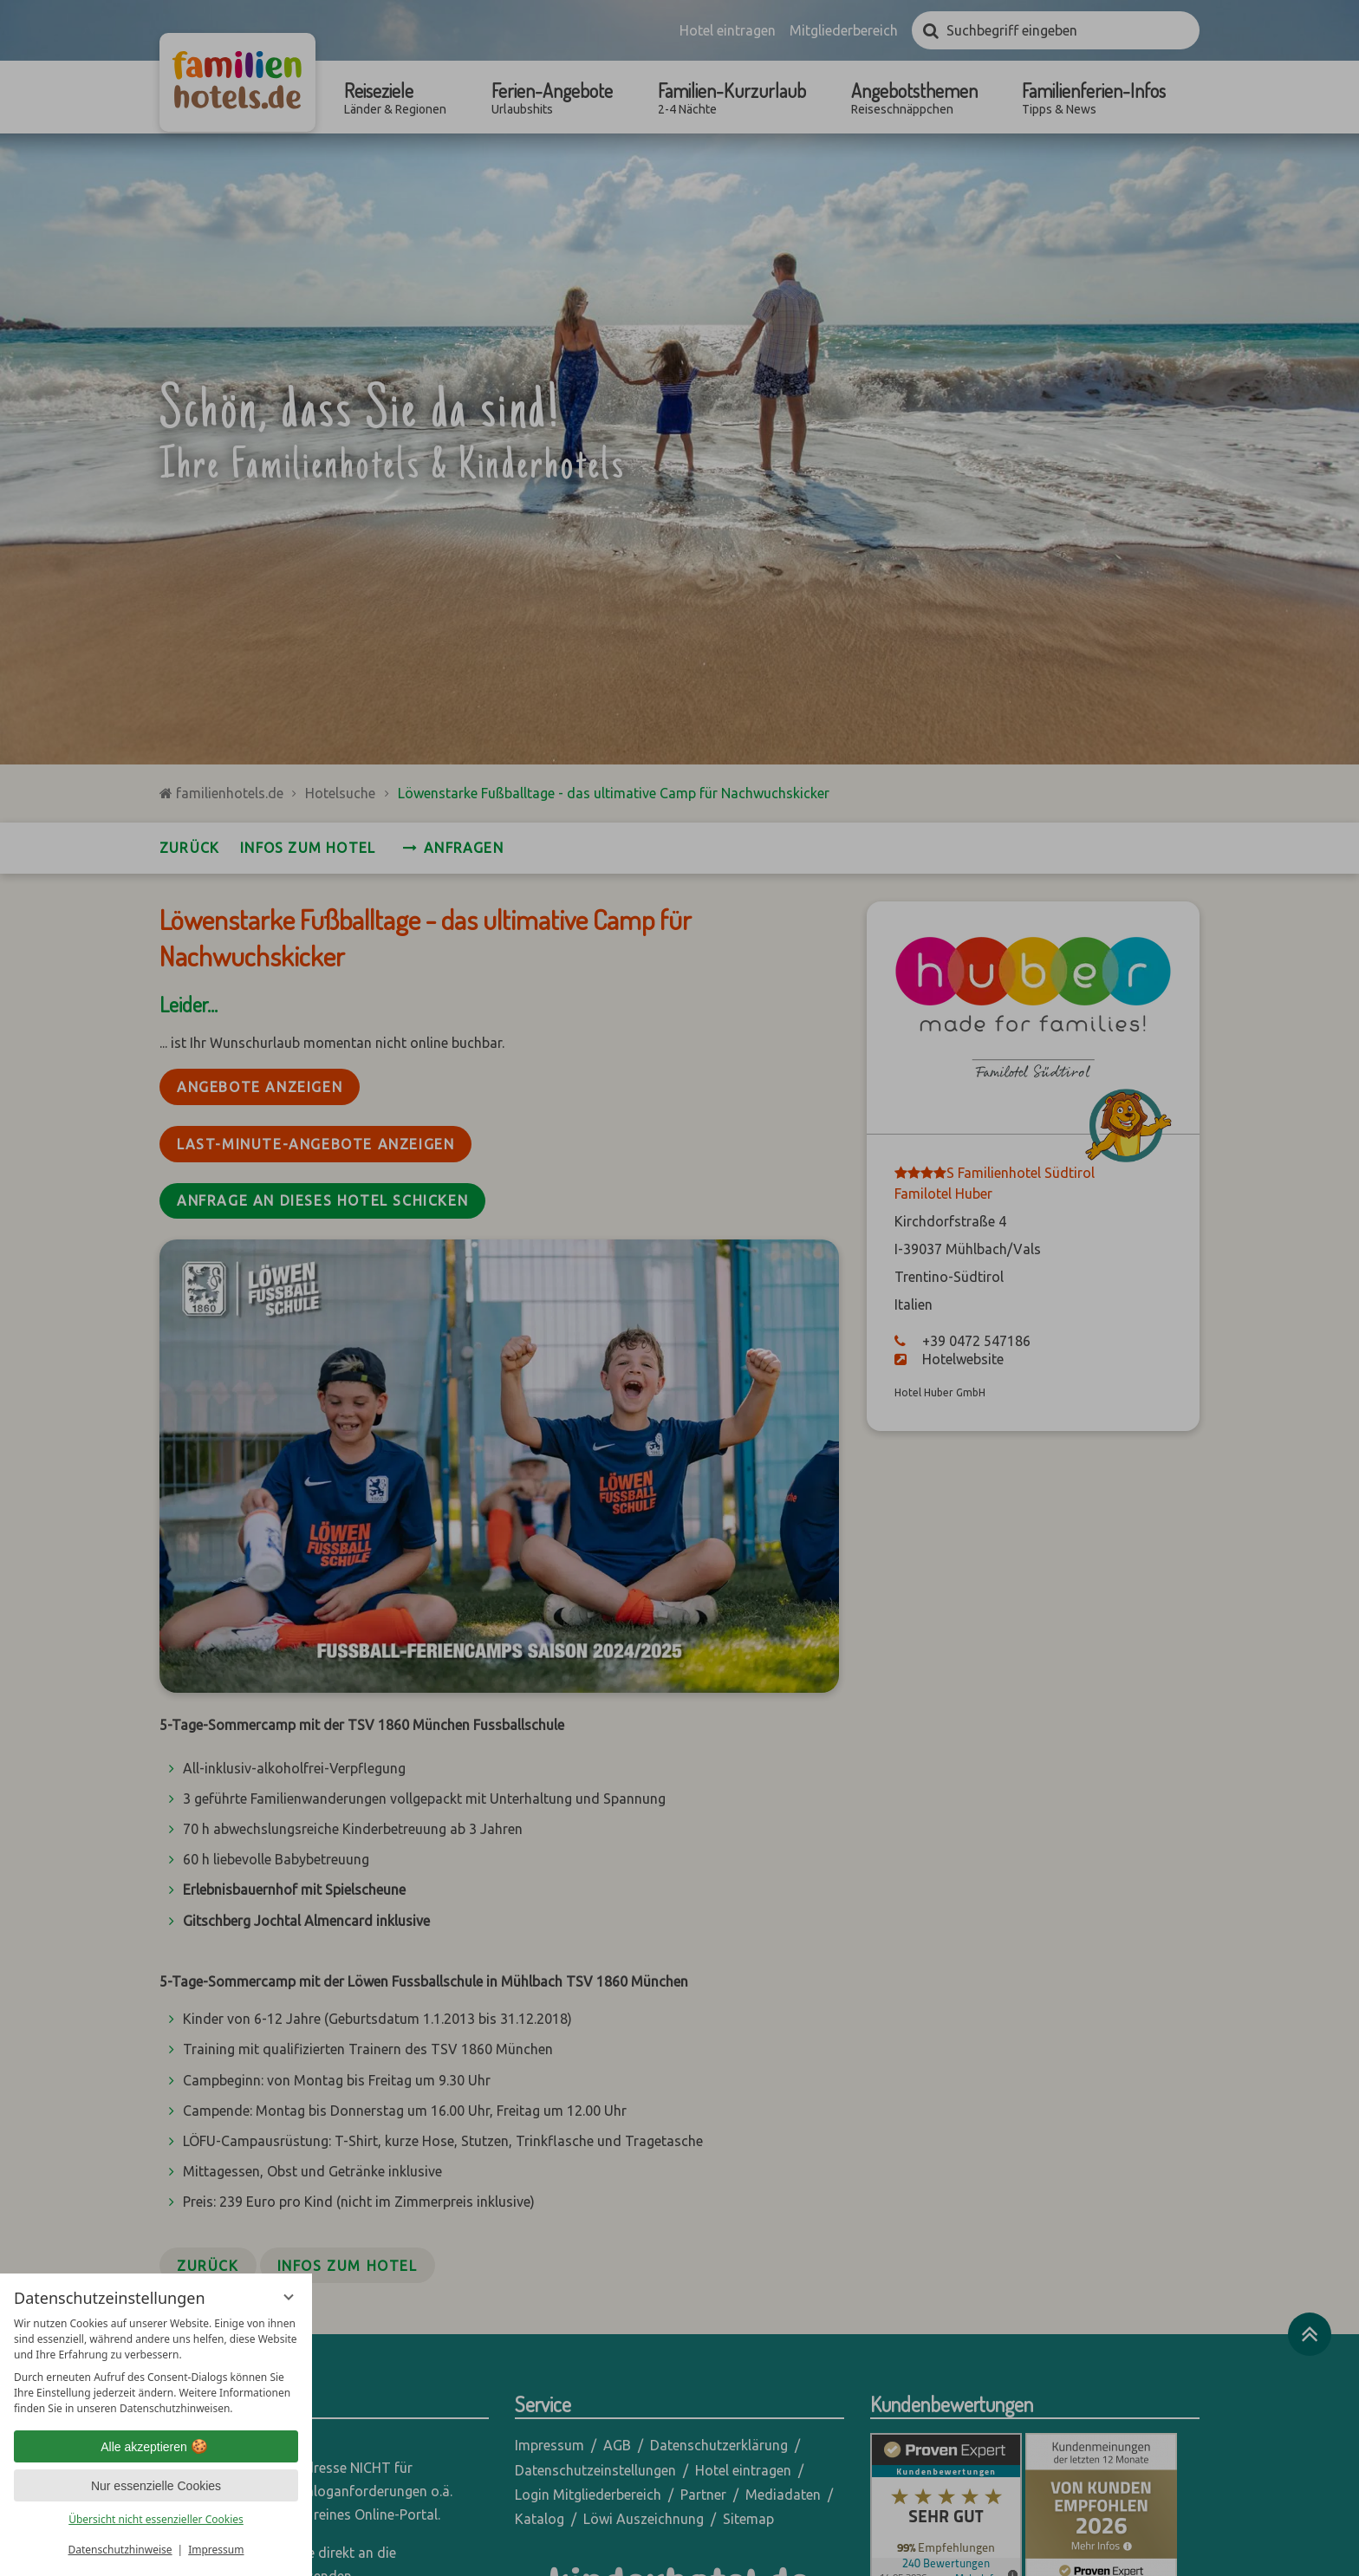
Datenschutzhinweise (120, 2549)
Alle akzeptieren (156, 2447)
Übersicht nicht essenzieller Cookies (156, 2519)
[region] (156, 2366)
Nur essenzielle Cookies (156, 2486)
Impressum (216, 2549)
